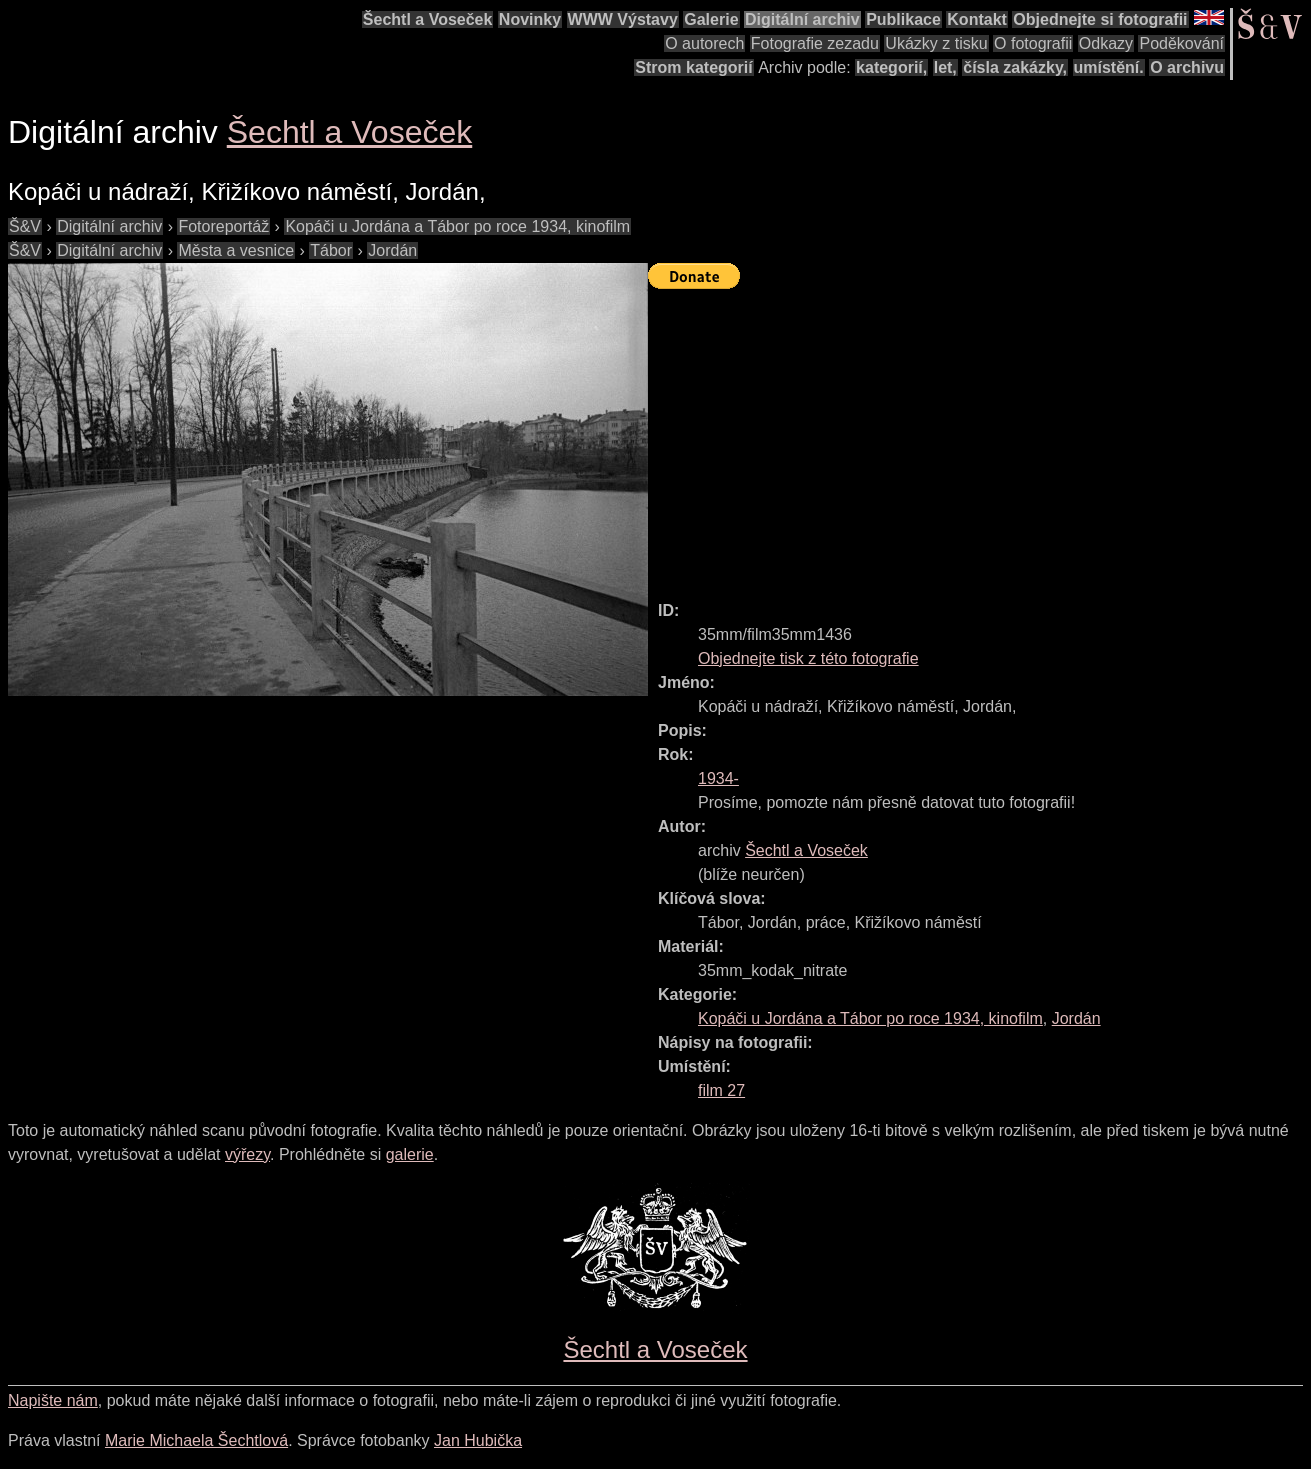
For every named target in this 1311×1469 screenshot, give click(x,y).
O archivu (1187, 67)
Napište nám (53, 1400)
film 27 (721, 1090)
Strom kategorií (693, 67)
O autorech (704, 43)
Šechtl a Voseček (428, 19)
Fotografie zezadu (815, 43)
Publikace (903, 19)
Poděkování (1181, 43)
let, (945, 67)
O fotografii (1033, 43)
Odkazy (1106, 43)
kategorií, (891, 67)
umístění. (1109, 67)
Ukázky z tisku (936, 43)
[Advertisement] (979, 436)
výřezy (247, 1154)
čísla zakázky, (1015, 67)
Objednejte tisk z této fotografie (808, 658)
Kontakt (977, 19)
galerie (410, 1154)
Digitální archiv (802, 19)
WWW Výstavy (623, 19)
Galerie (711, 19)
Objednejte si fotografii (1100, 19)
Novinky (530, 19)
